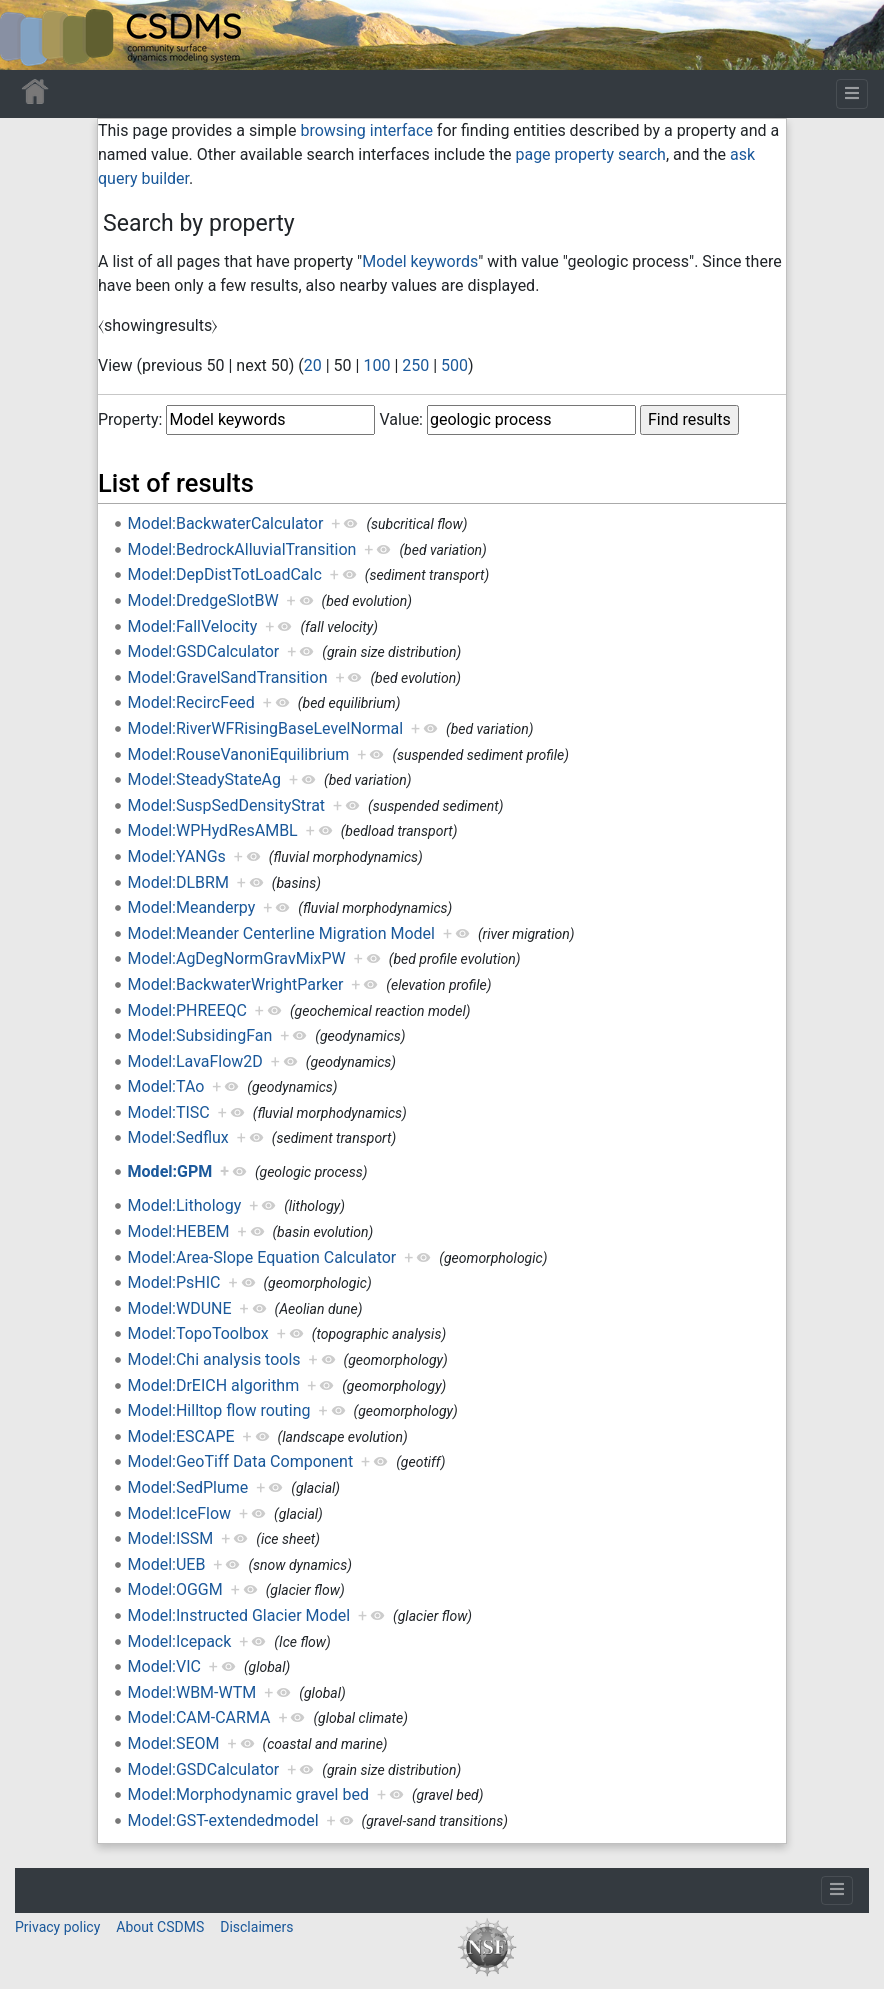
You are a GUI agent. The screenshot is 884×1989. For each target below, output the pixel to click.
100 (376, 365)
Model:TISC (169, 1112)
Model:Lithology (185, 1205)
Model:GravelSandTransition (228, 677)
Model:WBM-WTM (192, 1692)
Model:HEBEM (179, 1231)
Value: (401, 419)
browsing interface (366, 130)
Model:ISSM (171, 1538)
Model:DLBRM (178, 882)
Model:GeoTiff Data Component (241, 1461)
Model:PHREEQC (187, 1010)
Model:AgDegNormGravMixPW (237, 958)
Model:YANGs (177, 856)
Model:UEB (167, 1564)
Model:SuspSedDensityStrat (227, 805)
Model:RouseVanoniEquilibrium (239, 754)
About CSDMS (160, 1927)
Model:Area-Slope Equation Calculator (262, 1257)
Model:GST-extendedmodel (223, 1820)
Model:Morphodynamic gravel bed (248, 1794)
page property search (590, 154)
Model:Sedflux (178, 1137)
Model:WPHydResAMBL (213, 830)
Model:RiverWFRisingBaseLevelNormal (265, 728)
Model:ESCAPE (181, 1436)
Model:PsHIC (174, 1282)
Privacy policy (57, 1927)
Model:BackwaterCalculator (226, 523)
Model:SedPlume (188, 1487)
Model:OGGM (175, 1589)
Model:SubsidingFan (200, 1035)
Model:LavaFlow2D (195, 1061)
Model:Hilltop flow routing (219, 1410)
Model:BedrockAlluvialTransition (242, 549)
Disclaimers (256, 1927)
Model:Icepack (180, 1641)
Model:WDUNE (180, 1308)
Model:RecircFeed (191, 702)
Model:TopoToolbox (198, 1333)
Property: (130, 419)
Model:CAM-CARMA (199, 1717)
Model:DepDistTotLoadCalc (225, 574)
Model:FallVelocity (193, 626)
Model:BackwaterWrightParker (236, 984)
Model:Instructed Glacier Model (239, 1615)
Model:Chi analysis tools (214, 1359)
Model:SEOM (174, 1743)
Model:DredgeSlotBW (203, 600)
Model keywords (420, 261)
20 (313, 365)
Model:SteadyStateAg (204, 779)
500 (454, 365)
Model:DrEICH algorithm (214, 1385)
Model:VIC (164, 1666)
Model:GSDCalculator (204, 651)
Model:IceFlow (179, 1513)
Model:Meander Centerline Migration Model (281, 933)
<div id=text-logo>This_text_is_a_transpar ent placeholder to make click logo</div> (32, 35)
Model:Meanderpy (192, 907)
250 (415, 365)
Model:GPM (170, 1171)
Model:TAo (166, 1086)
